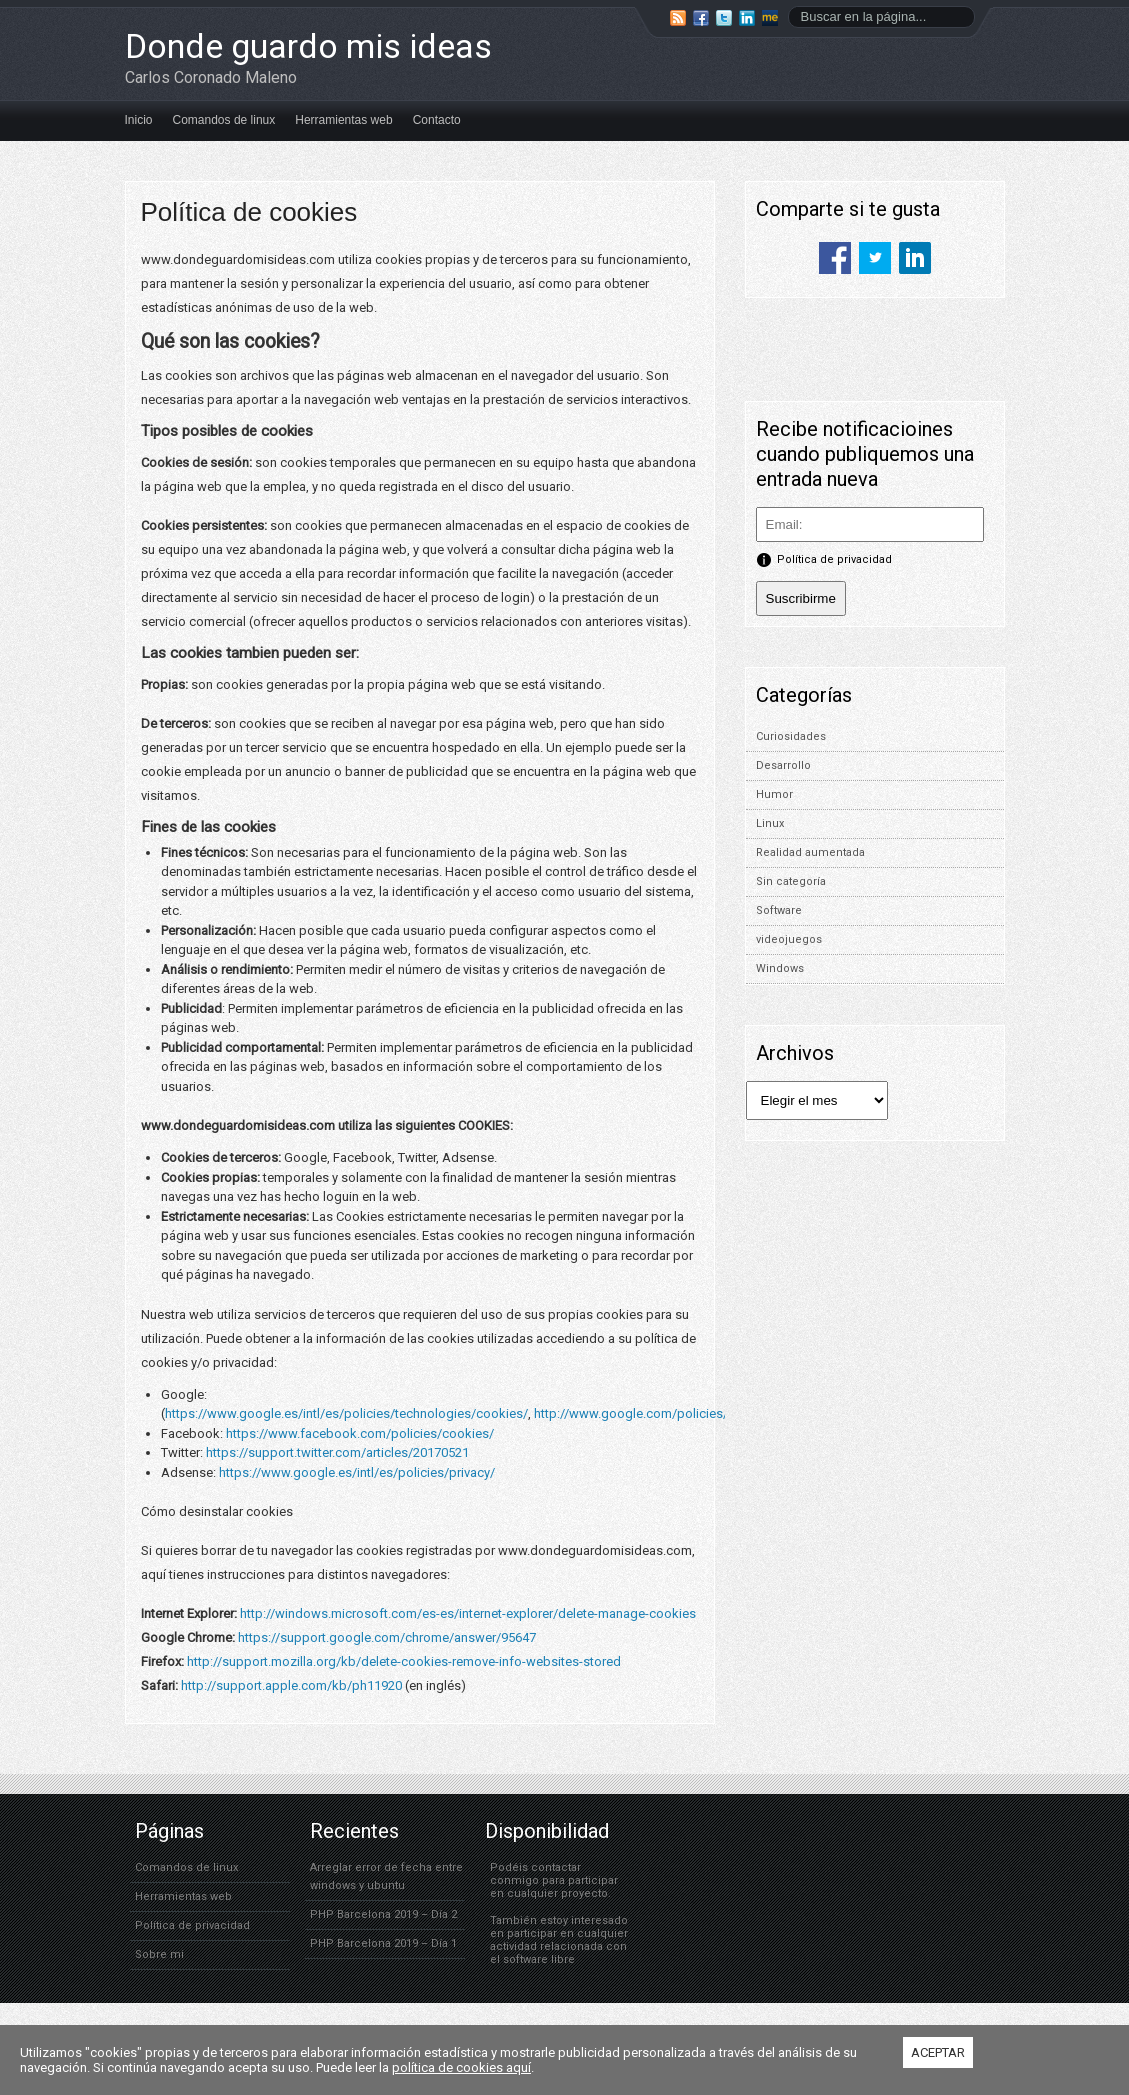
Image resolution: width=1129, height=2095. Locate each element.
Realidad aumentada (810, 852)
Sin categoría (791, 881)
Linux (770, 823)
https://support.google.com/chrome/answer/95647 (387, 1637)
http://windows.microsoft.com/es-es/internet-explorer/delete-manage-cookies (468, 1613)
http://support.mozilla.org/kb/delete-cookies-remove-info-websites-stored (404, 1661)
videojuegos (789, 939)
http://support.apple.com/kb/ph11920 (291, 1685)
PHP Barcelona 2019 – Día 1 (383, 1943)
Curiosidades (791, 736)
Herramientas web (343, 120)
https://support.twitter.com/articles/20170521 (337, 1452)
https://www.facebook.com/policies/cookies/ (360, 1433)
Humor (774, 794)
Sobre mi (159, 1954)
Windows (780, 968)
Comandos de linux (224, 120)
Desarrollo (783, 765)
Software (779, 910)
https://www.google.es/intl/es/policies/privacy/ (357, 1472)
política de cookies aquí (461, 2067)
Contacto (437, 120)
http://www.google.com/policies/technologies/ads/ (685, 1413)
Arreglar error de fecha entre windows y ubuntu (386, 1876)
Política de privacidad (192, 1925)
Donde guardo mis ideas (308, 46)
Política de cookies (249, 212)
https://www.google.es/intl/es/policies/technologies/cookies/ (346, 1413)
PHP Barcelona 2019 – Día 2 (383, 1914)
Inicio (139, 120)
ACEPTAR (938, 2052)
